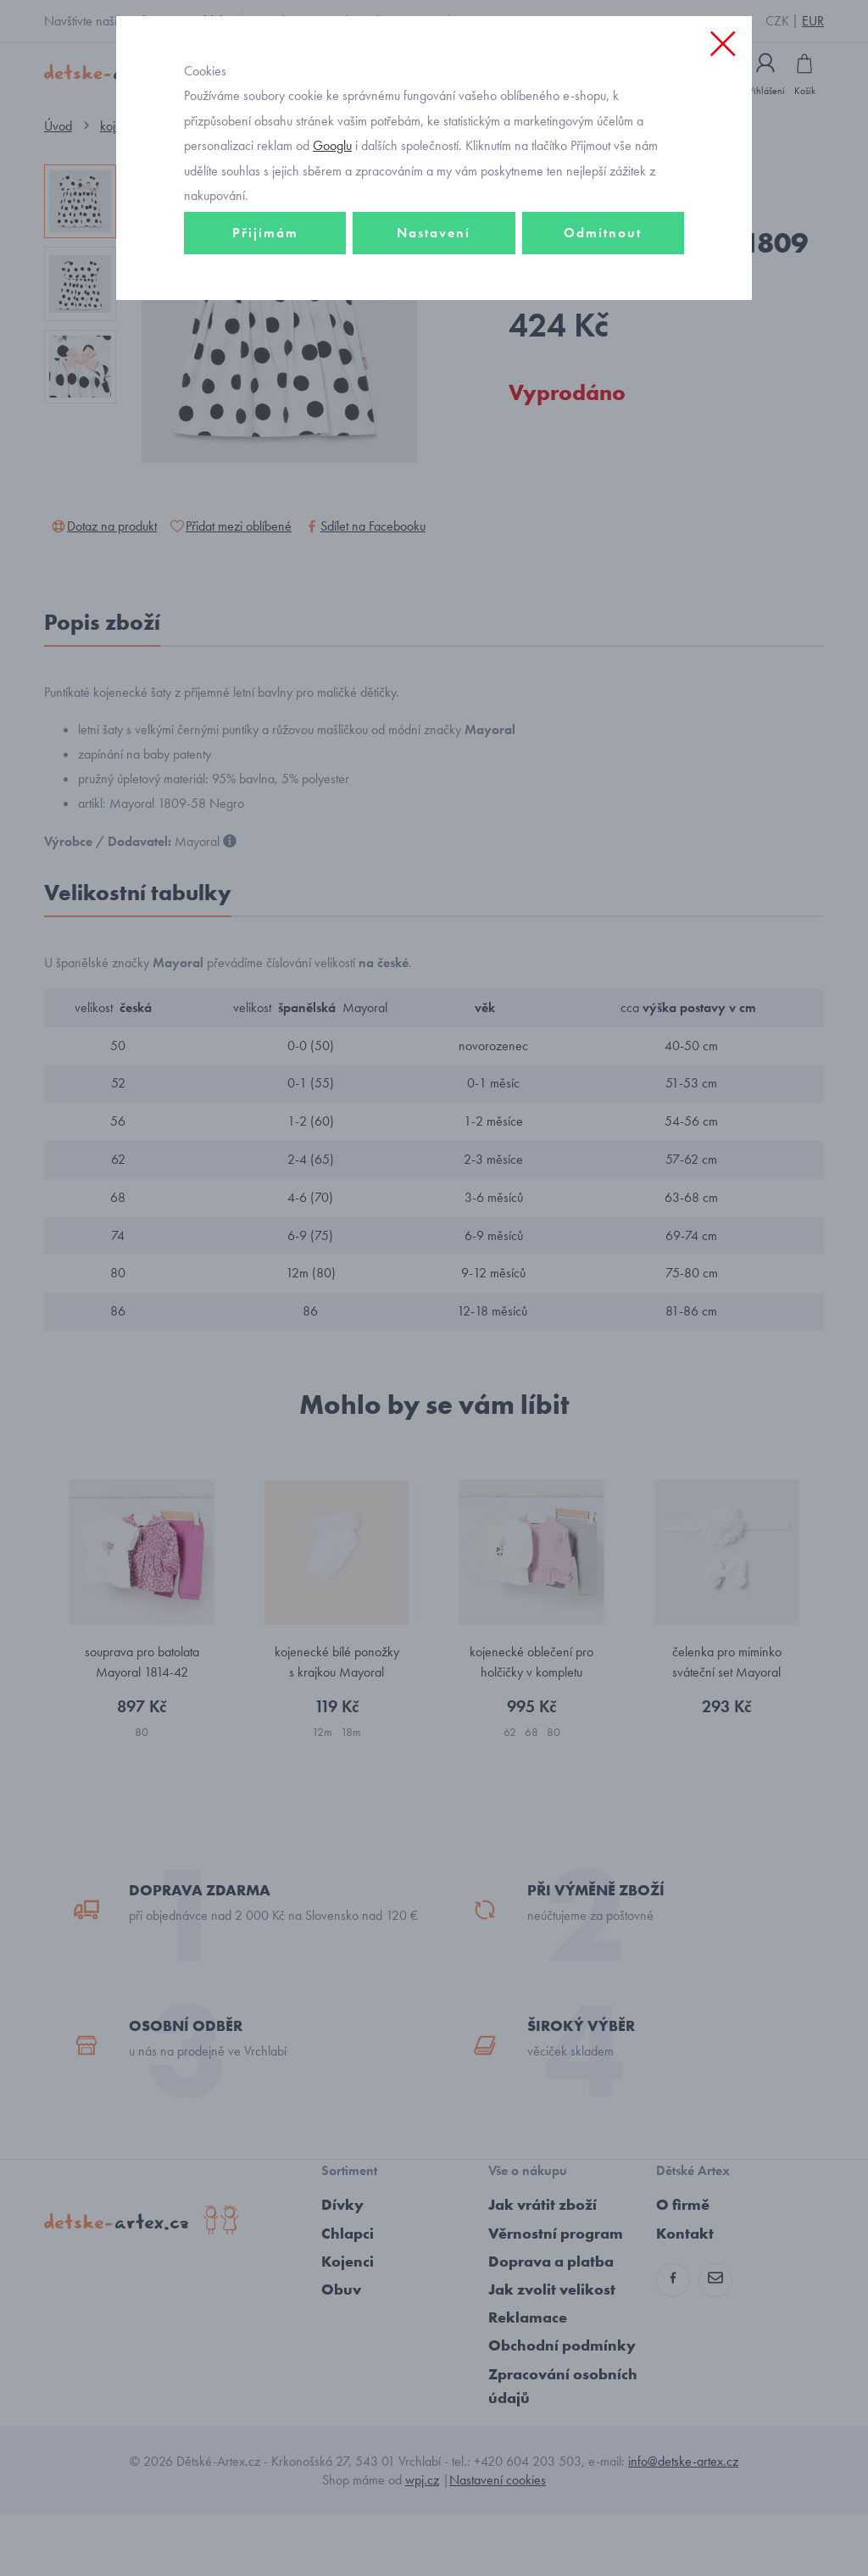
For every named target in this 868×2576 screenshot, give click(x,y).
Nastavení (433, 302)
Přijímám (265, 302)
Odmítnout (603, 302)
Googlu (332, 215)
